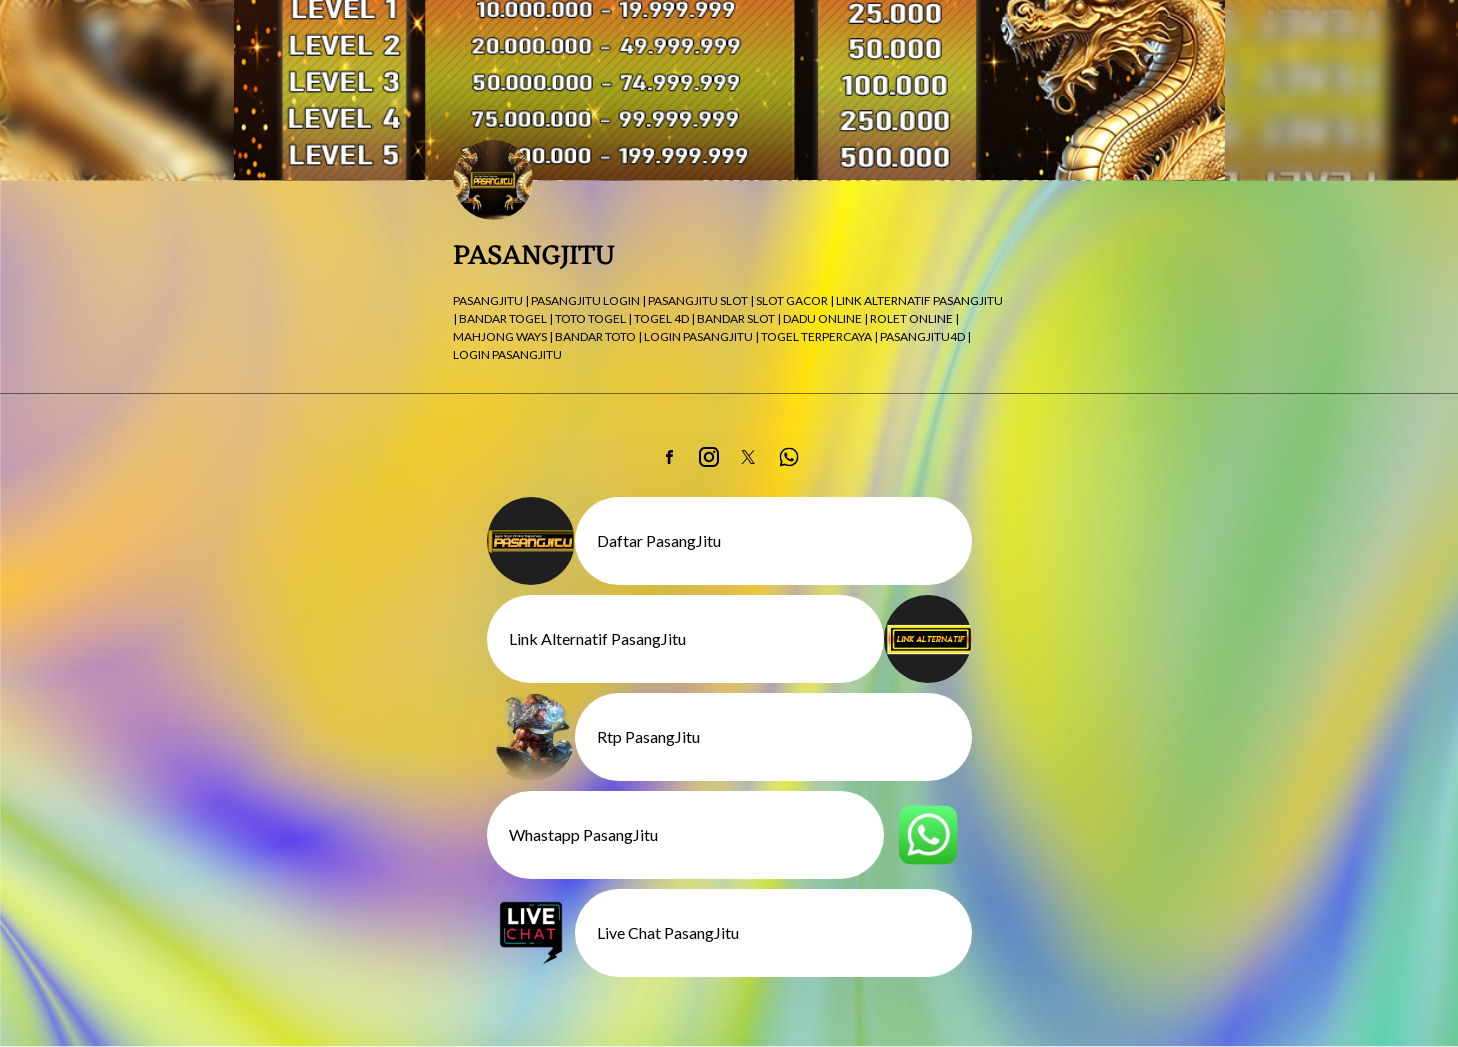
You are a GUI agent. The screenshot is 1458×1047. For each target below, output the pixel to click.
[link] (669, 457)
